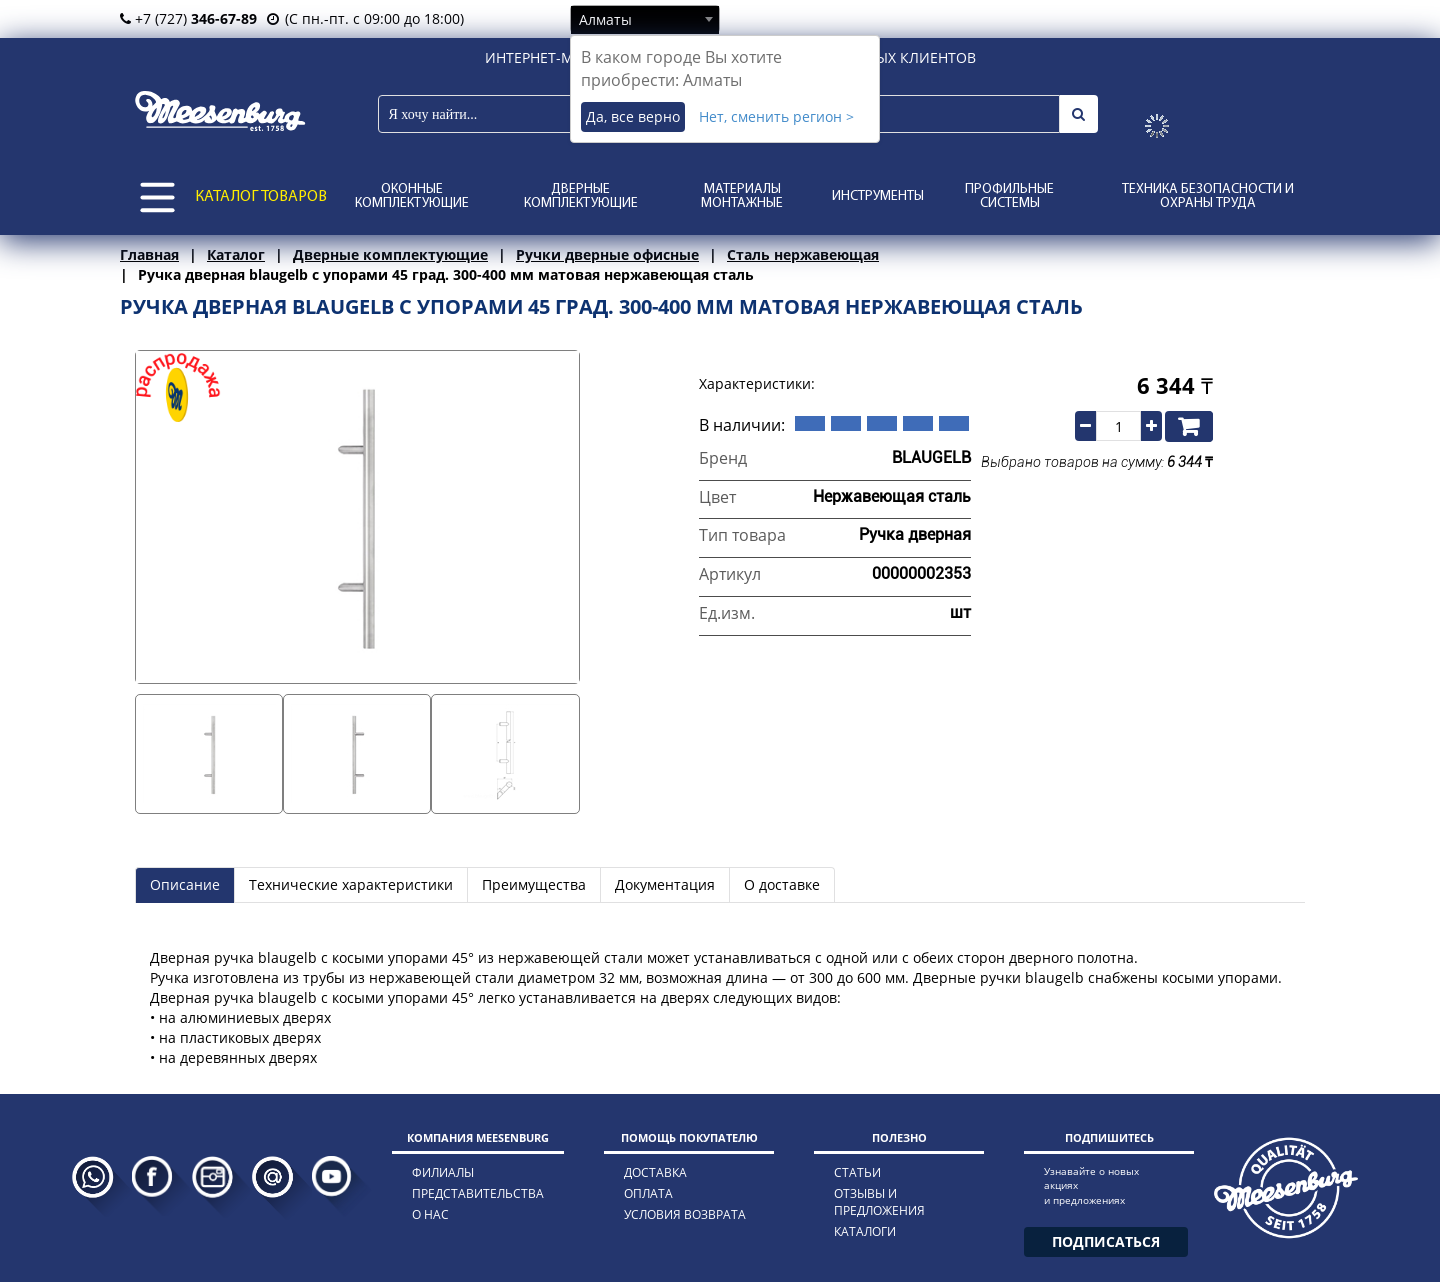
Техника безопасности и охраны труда (1208, 196)
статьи (857, 1172)
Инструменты (878, 196)
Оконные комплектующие (412, 196)
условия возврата (685, 1214)
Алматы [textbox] (605, 19)
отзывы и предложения (879, 1202)
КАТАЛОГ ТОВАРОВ (261, 197)
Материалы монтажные (742, 196)
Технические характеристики (351, 884)
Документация (665, 884)
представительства (478, 1193)
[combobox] (645, 19)
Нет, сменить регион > (776, 116)
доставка (655, 1172)
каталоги (865, 1231)
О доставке (782, 884)
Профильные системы (1009, 196)
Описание (185, 884)
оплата (648, 1193)
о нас (430, 1214)
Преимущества (534, 884)
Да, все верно (633, 116)
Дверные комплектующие (581, 196)
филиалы (443, 1172)
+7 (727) (188, 18)
